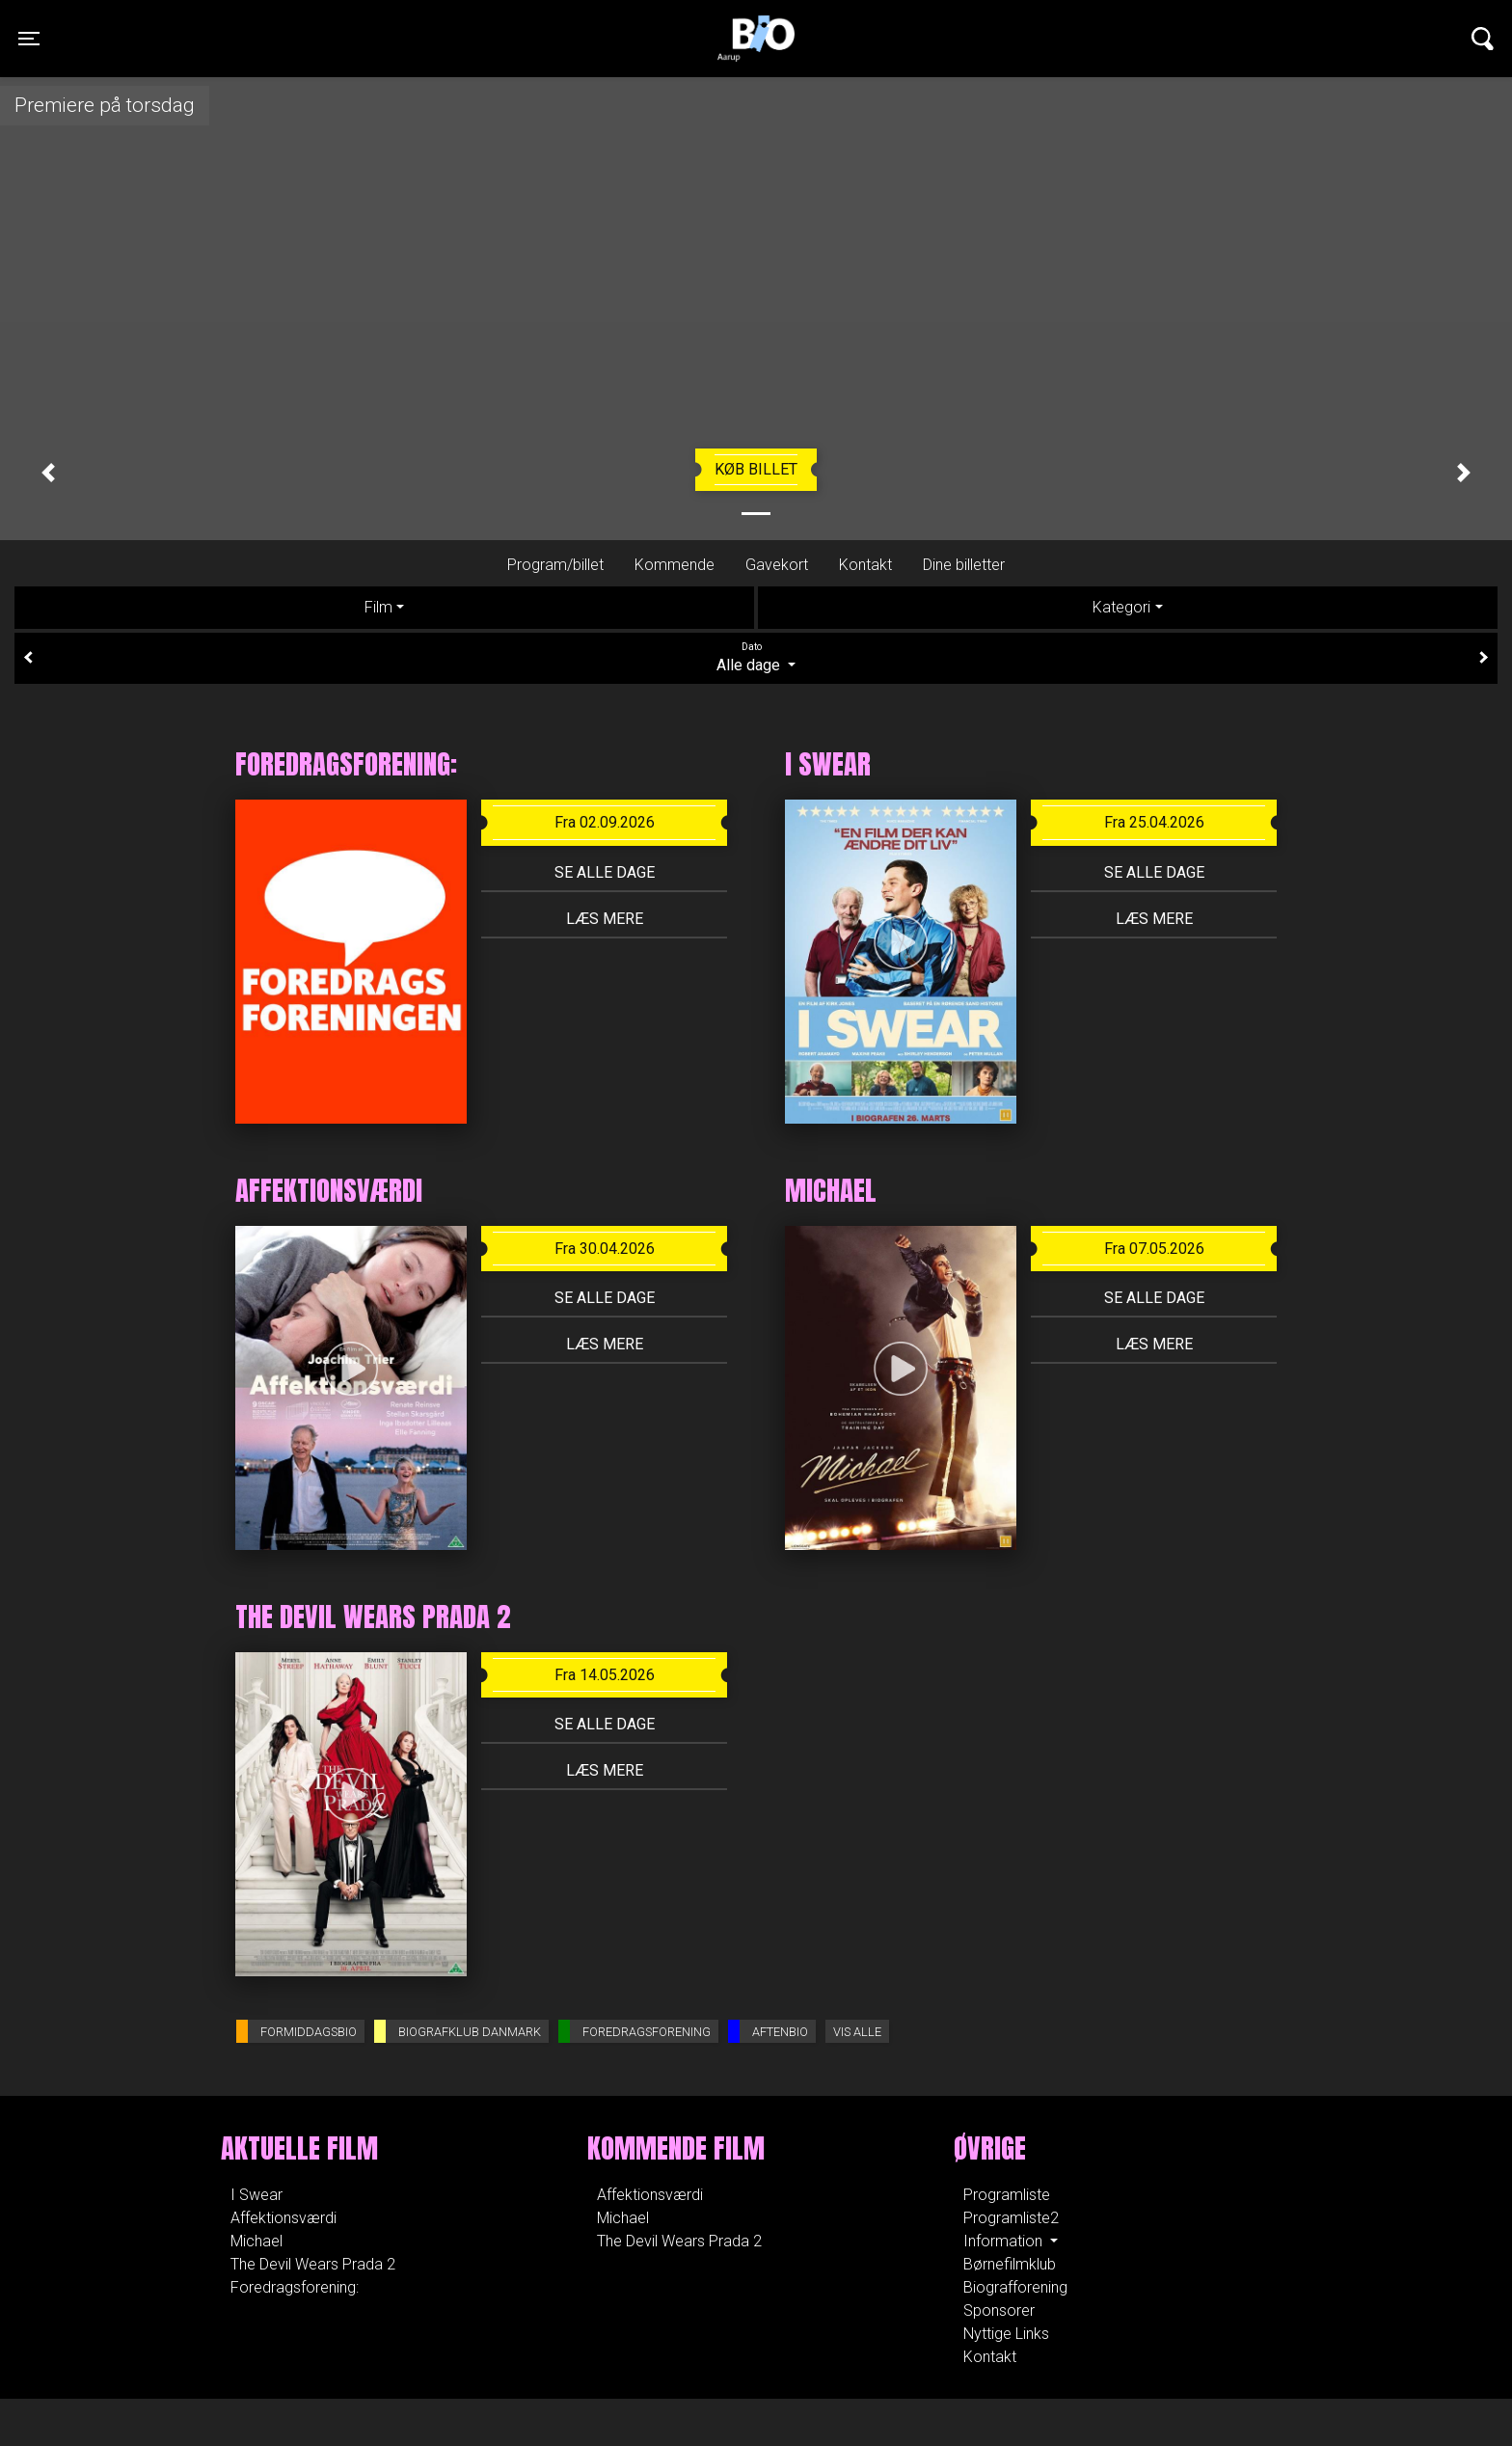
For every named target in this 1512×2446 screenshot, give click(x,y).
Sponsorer (999, 2310)
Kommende (674, 565)
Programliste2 (1011, 2218)
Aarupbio (756, 24)
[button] (48, 472)
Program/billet (555, 565)
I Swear (256, 2195)
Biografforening (1015, 2287)
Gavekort (776, 565)
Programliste (1006, 2195)
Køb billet (756, 469)
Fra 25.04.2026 (1154, 822)
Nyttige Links (1006, 2333)
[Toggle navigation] (29, 38)
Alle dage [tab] (756, 656)
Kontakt (865, 565)
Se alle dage (604, 872)
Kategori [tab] (1121, 607)
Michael (256, 2241)
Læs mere (604, 919)
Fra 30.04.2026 (604, 1248)
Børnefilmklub (1009, 2264)
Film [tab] (378, 607)
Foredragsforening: (294, 2287)
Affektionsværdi (283, 2218)
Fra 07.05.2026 (1154, 1248)
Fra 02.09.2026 (604, 822)
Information (1004, 2241)
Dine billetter (964, 565)
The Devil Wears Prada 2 (312, 2264)
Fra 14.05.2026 (604, 1675)
